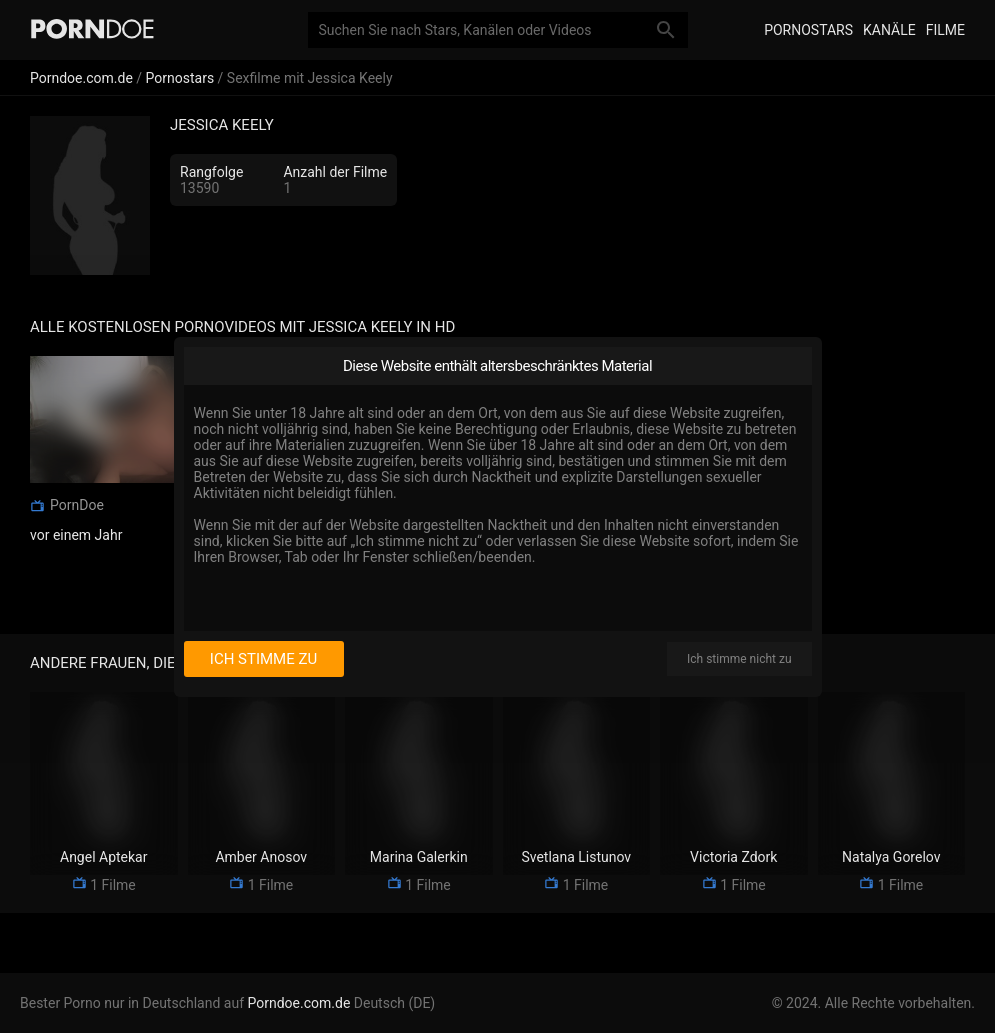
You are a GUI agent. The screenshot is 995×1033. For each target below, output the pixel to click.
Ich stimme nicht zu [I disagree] (739, 659)
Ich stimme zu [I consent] (263, 659)
